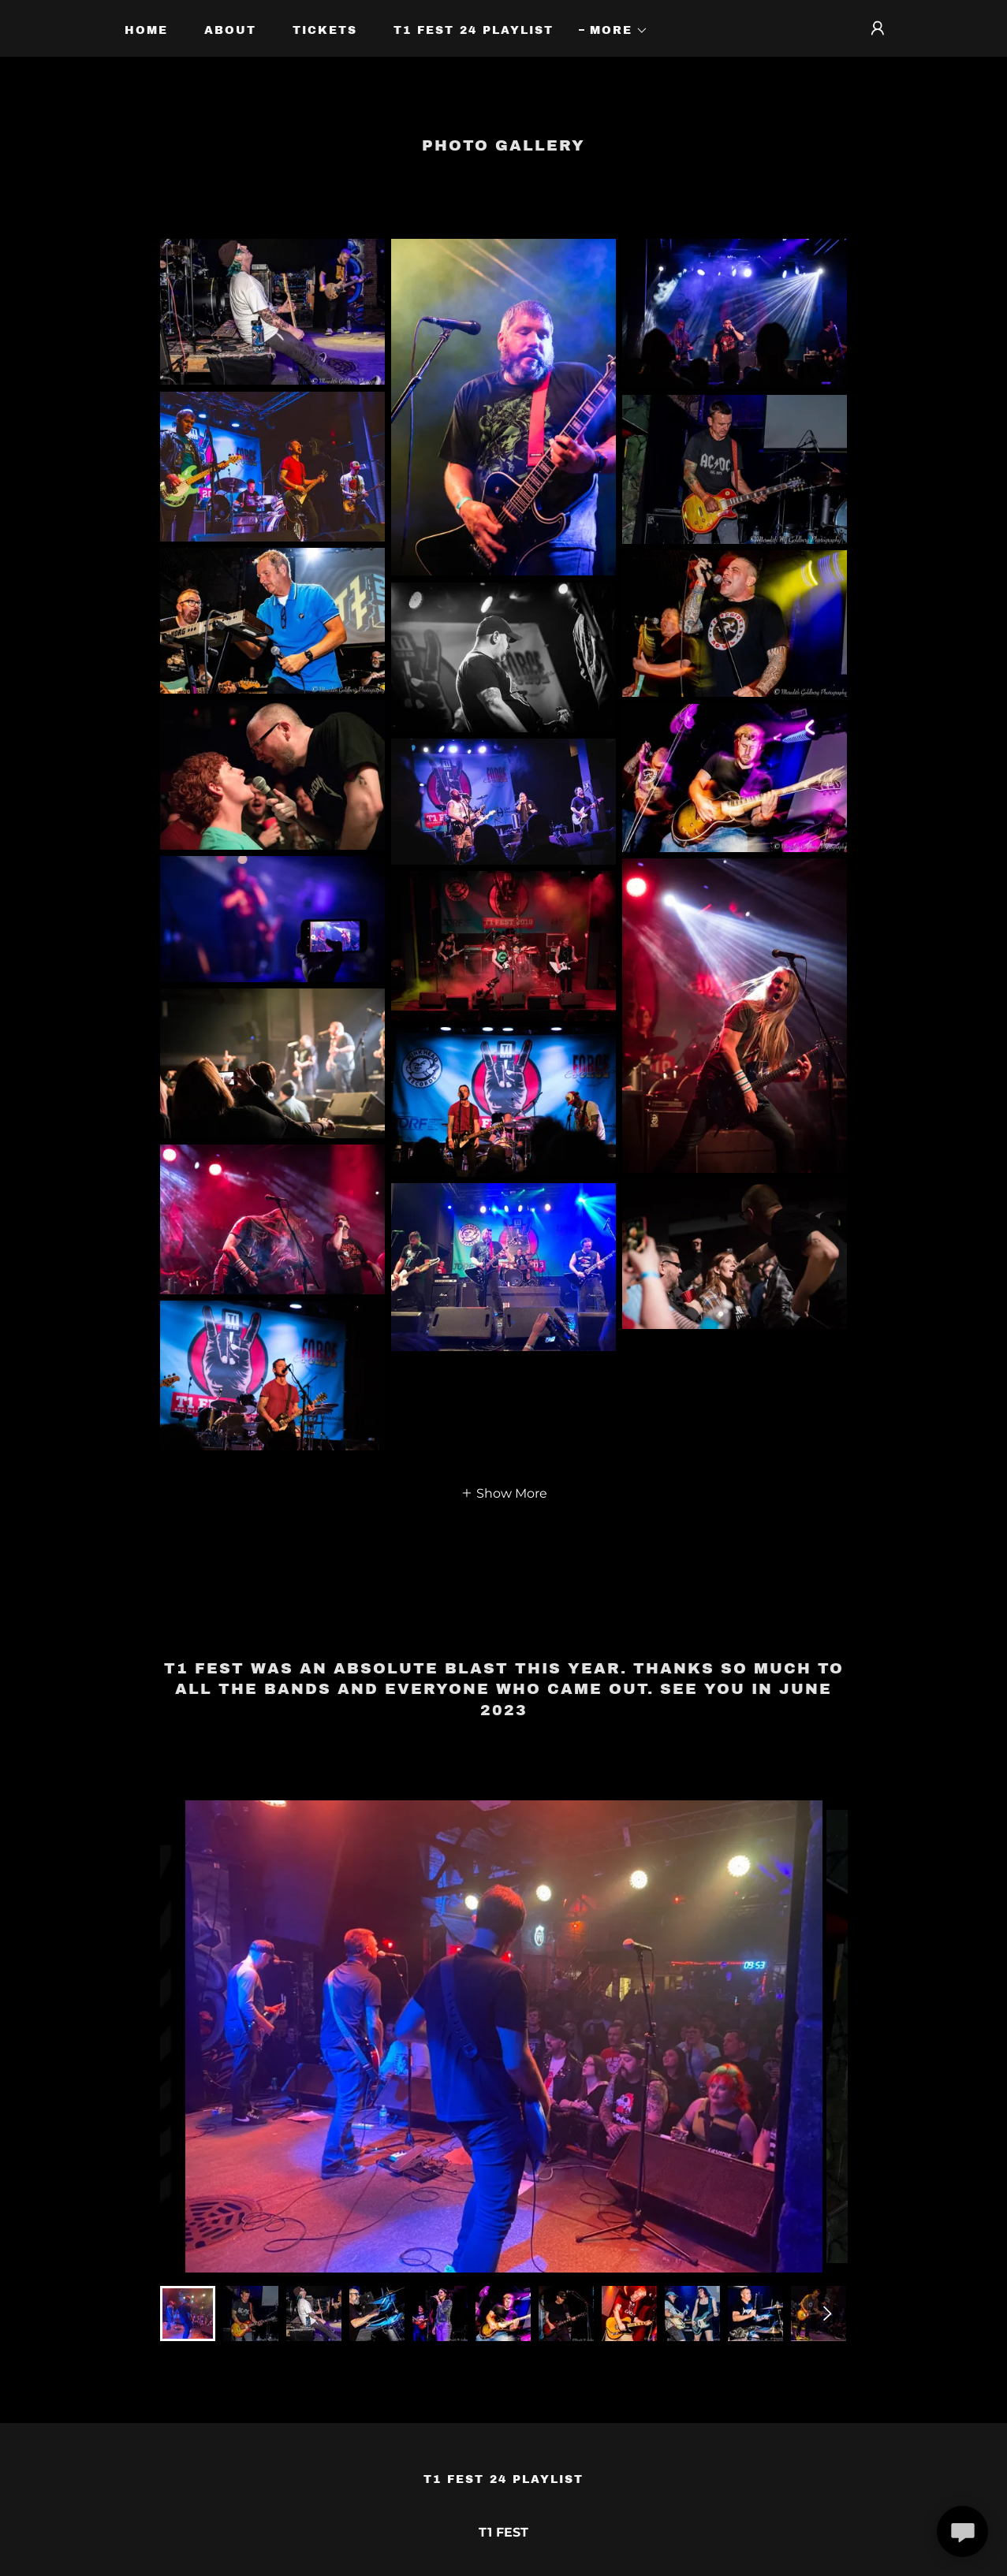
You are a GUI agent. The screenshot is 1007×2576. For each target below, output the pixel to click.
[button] (613, 30)
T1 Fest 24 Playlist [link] (473, 30)
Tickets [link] (325, 30)
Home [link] (146, 30)
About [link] (230, 30)
